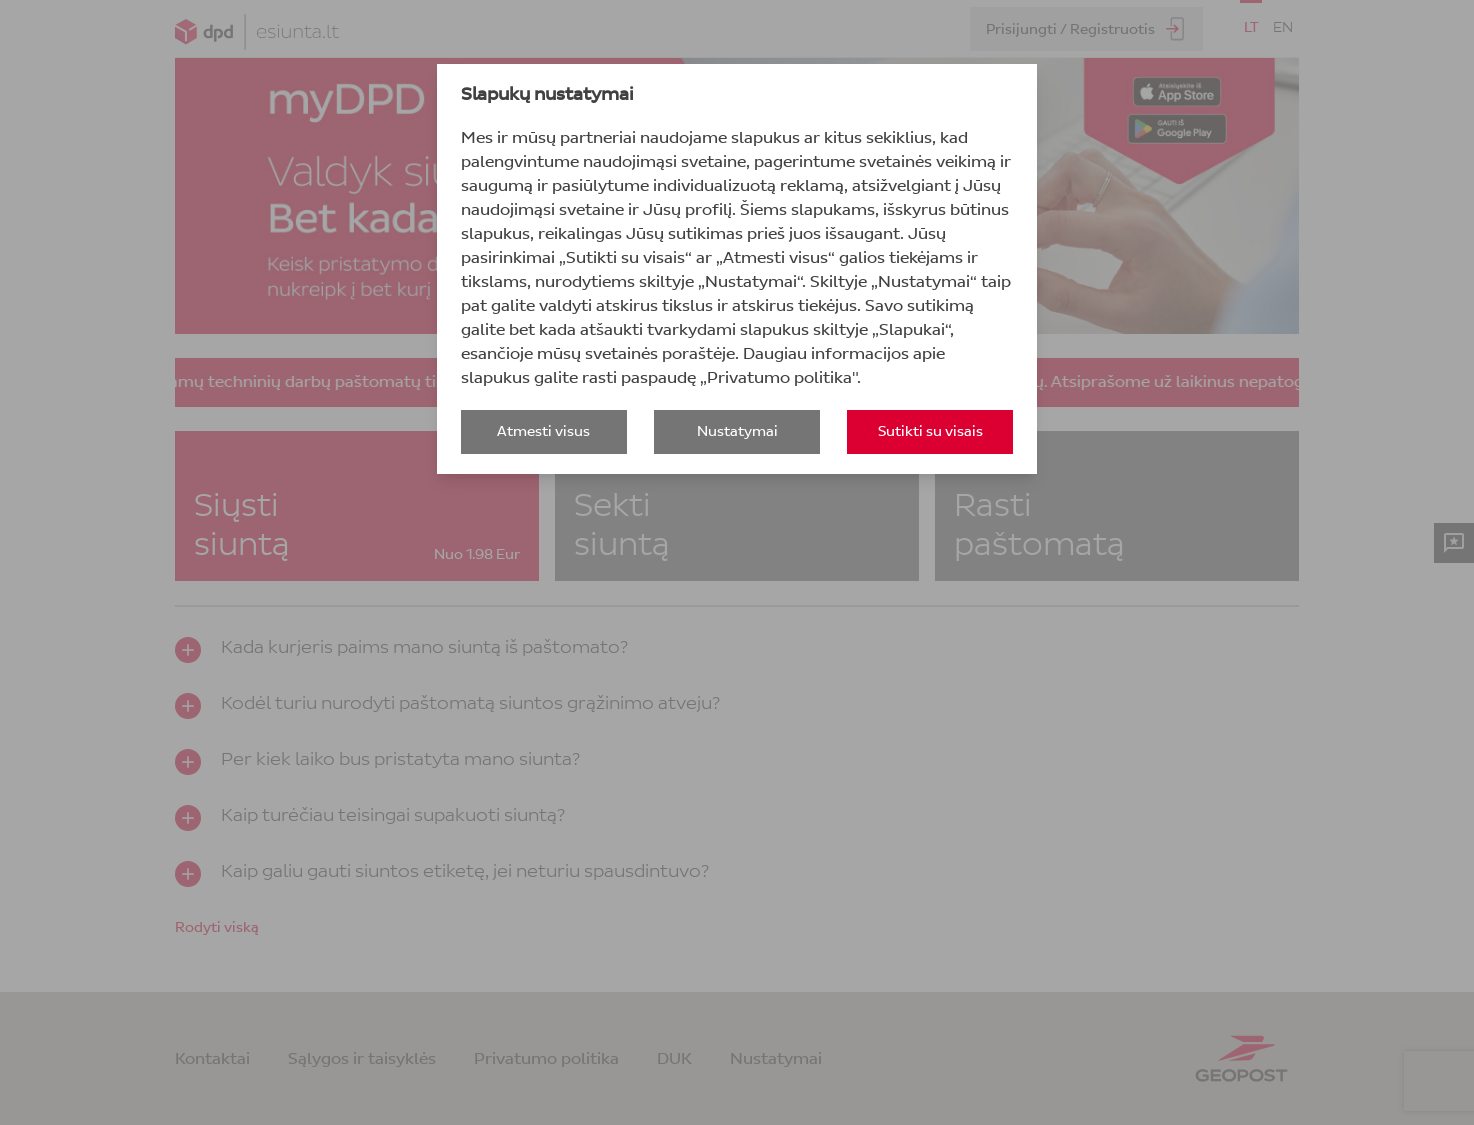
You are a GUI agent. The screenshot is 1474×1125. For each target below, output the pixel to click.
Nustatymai (737, 431)
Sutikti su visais (930, 431)
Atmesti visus (543, 431)
